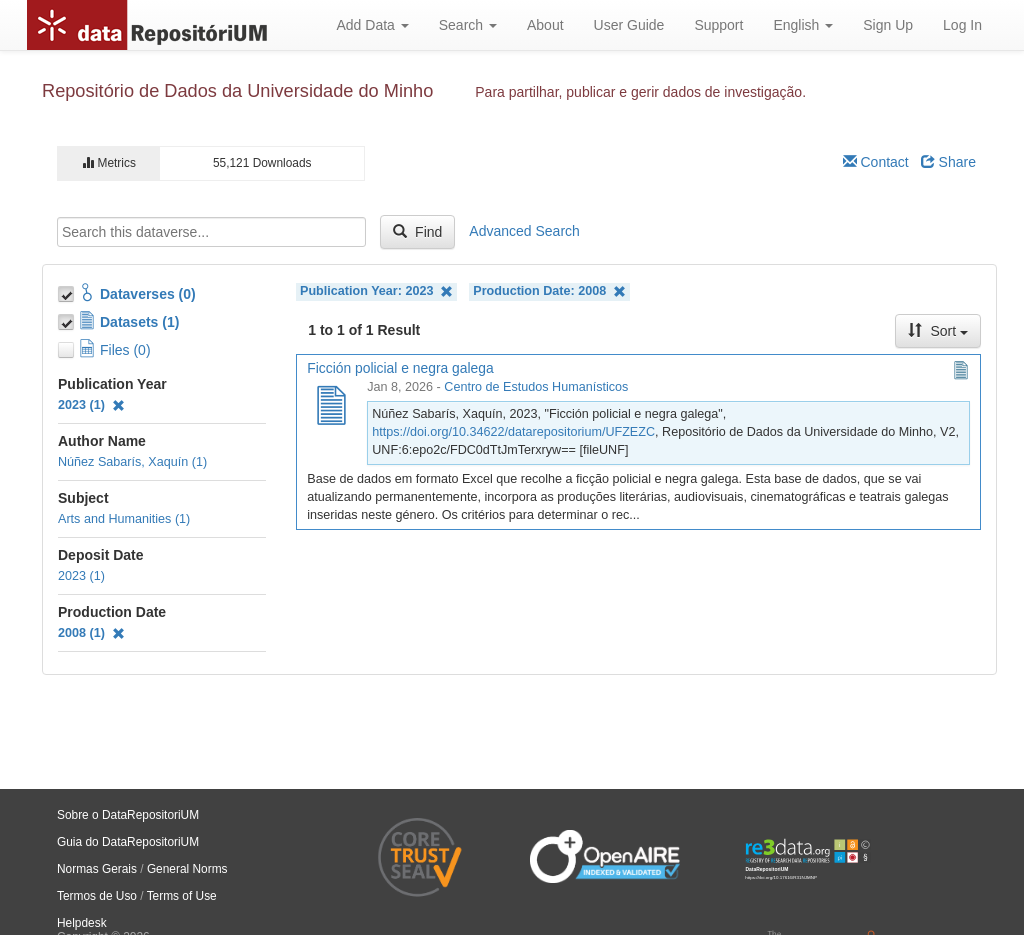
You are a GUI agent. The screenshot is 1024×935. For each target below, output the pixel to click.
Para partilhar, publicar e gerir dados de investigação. (640, 92)
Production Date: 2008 (549, 291)
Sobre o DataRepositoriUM (128, 815)
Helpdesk (82, 923)
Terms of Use (182, 896)
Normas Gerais (97, 869)
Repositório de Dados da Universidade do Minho (237, 91)
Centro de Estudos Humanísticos (536, 387)
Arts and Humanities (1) (124, 519)
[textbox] (211, 232)
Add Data (372, 25)
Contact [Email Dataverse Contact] (876, 162)
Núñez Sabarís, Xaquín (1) (132, 462)
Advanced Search (524, 231)
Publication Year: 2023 (376, 291)
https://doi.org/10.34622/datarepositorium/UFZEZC (513, 432)
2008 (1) (91, 633)
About (545, 25)
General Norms (187, 869)
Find (417, 232)
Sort (938, 331)
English (803, 25)
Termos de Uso (97, 896)
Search (468, 25)
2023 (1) (91, 405)
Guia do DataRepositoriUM (128, 842)
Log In (962, 25)
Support (718, 25)
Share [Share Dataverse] (948, 162)
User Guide (629, 25)
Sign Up (888, 25)
